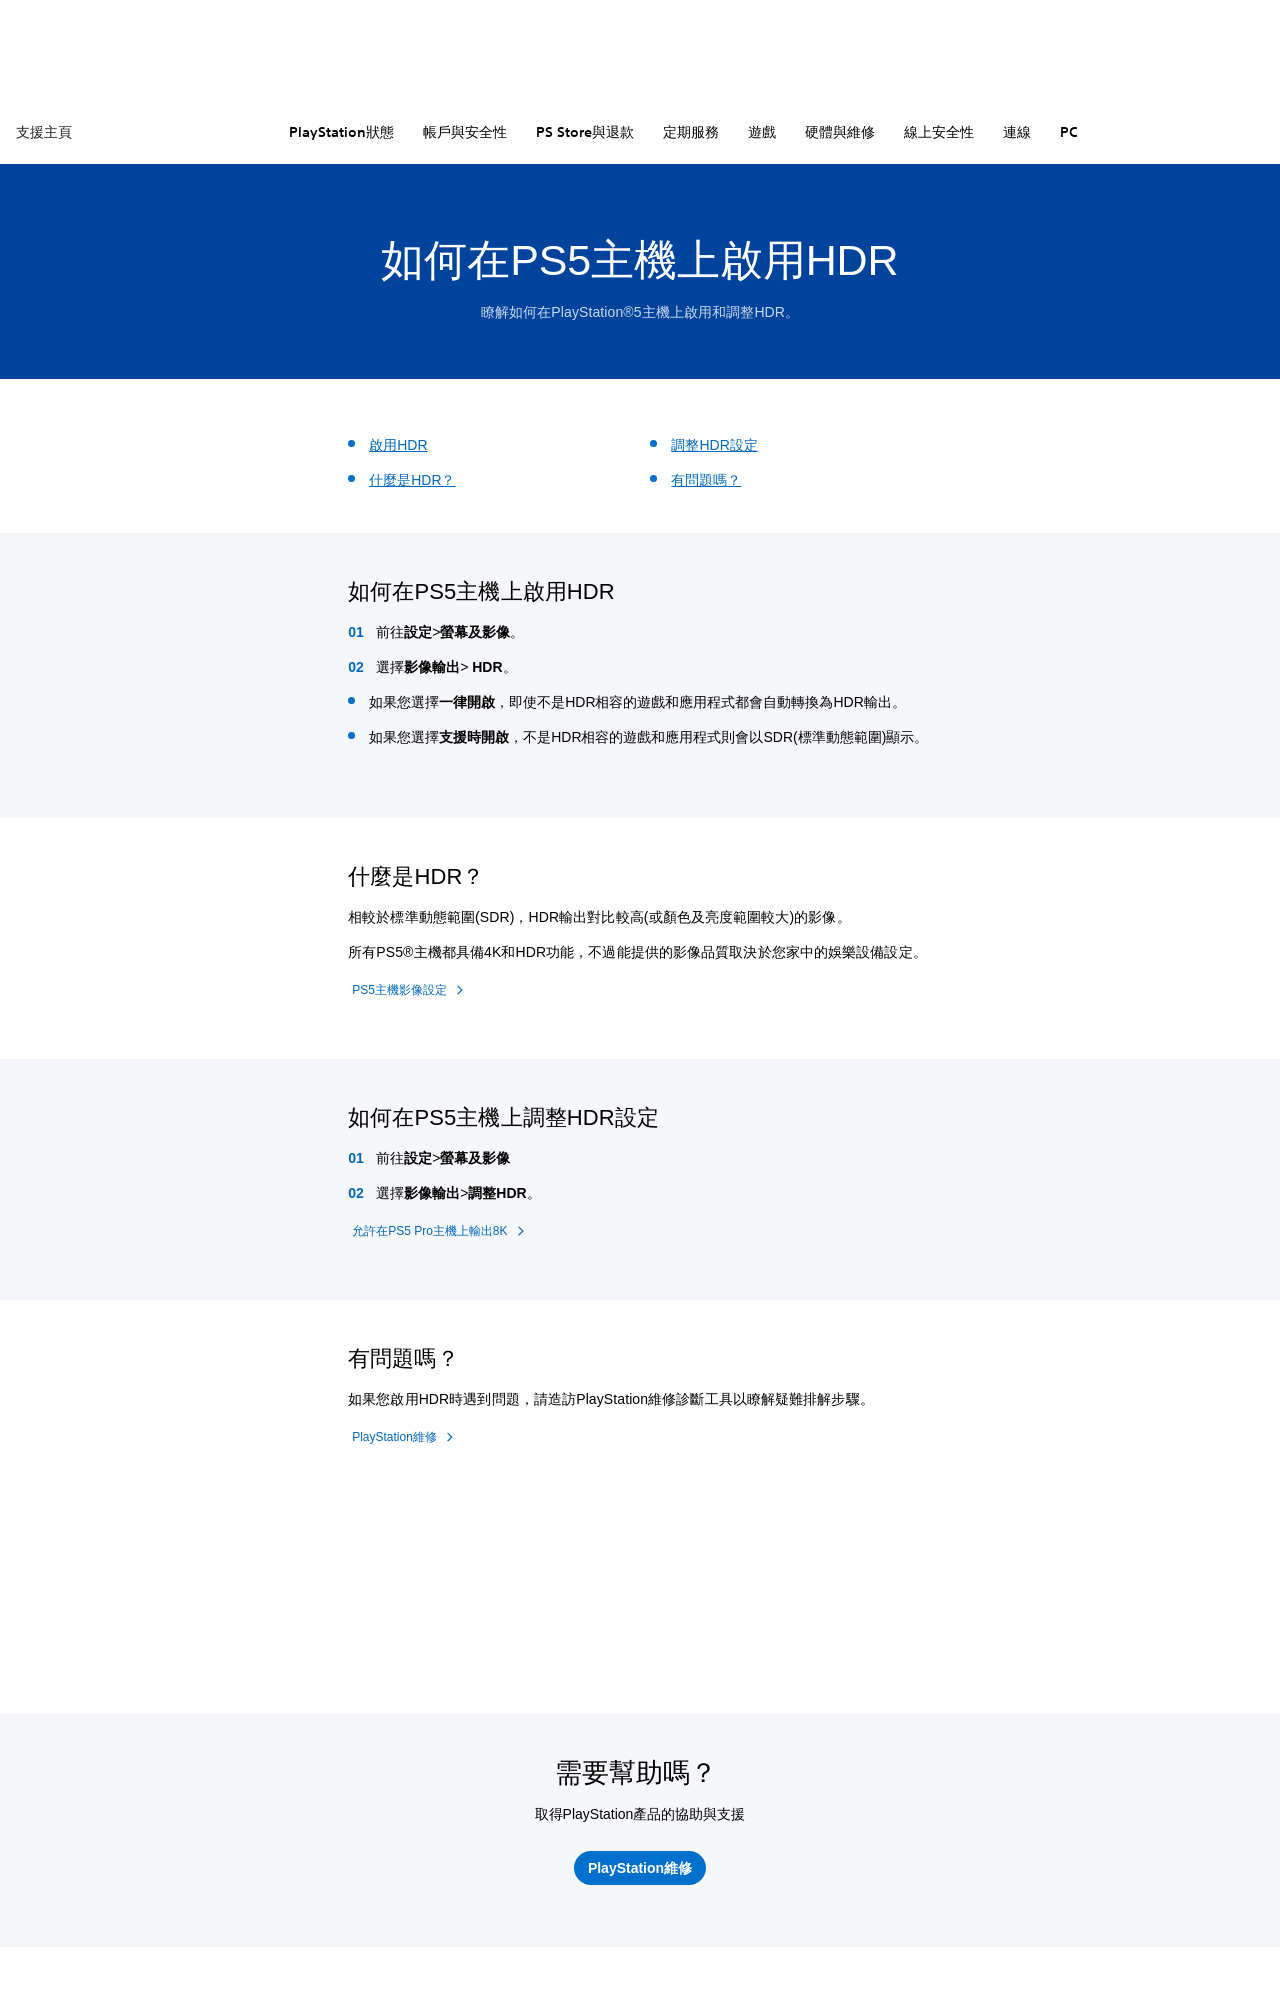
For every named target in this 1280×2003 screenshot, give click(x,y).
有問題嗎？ (706, 480)
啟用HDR (398, 445)
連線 (1017, 132)
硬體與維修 (840, 132)
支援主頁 (44, 132)
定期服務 (691, 132)
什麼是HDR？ (412, 480)
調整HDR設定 (714, 445)
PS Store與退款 (585, 132)
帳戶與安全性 (465, 132)
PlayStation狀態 (341, 132)
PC (1069, 132)
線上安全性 (939, 132)
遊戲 (762, 132)
